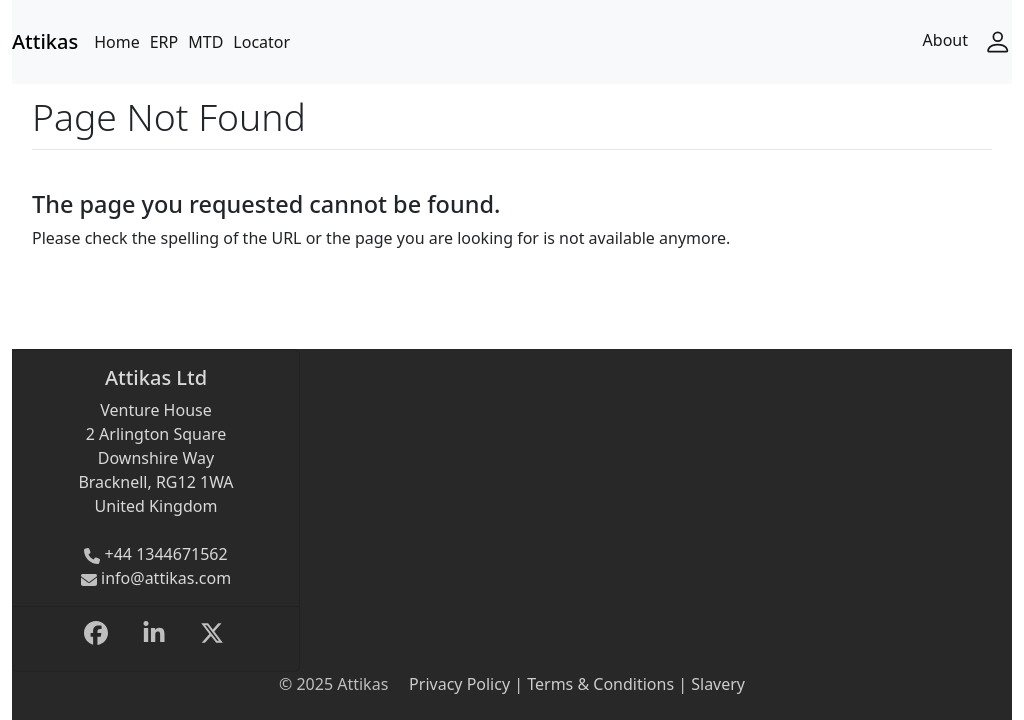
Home (117, 42)
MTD (205, 42)
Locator (261, 42)
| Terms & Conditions (592, 684)
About (945, 40)
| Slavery (709, 684)
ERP (164, 42)
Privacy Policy (459, 684)
